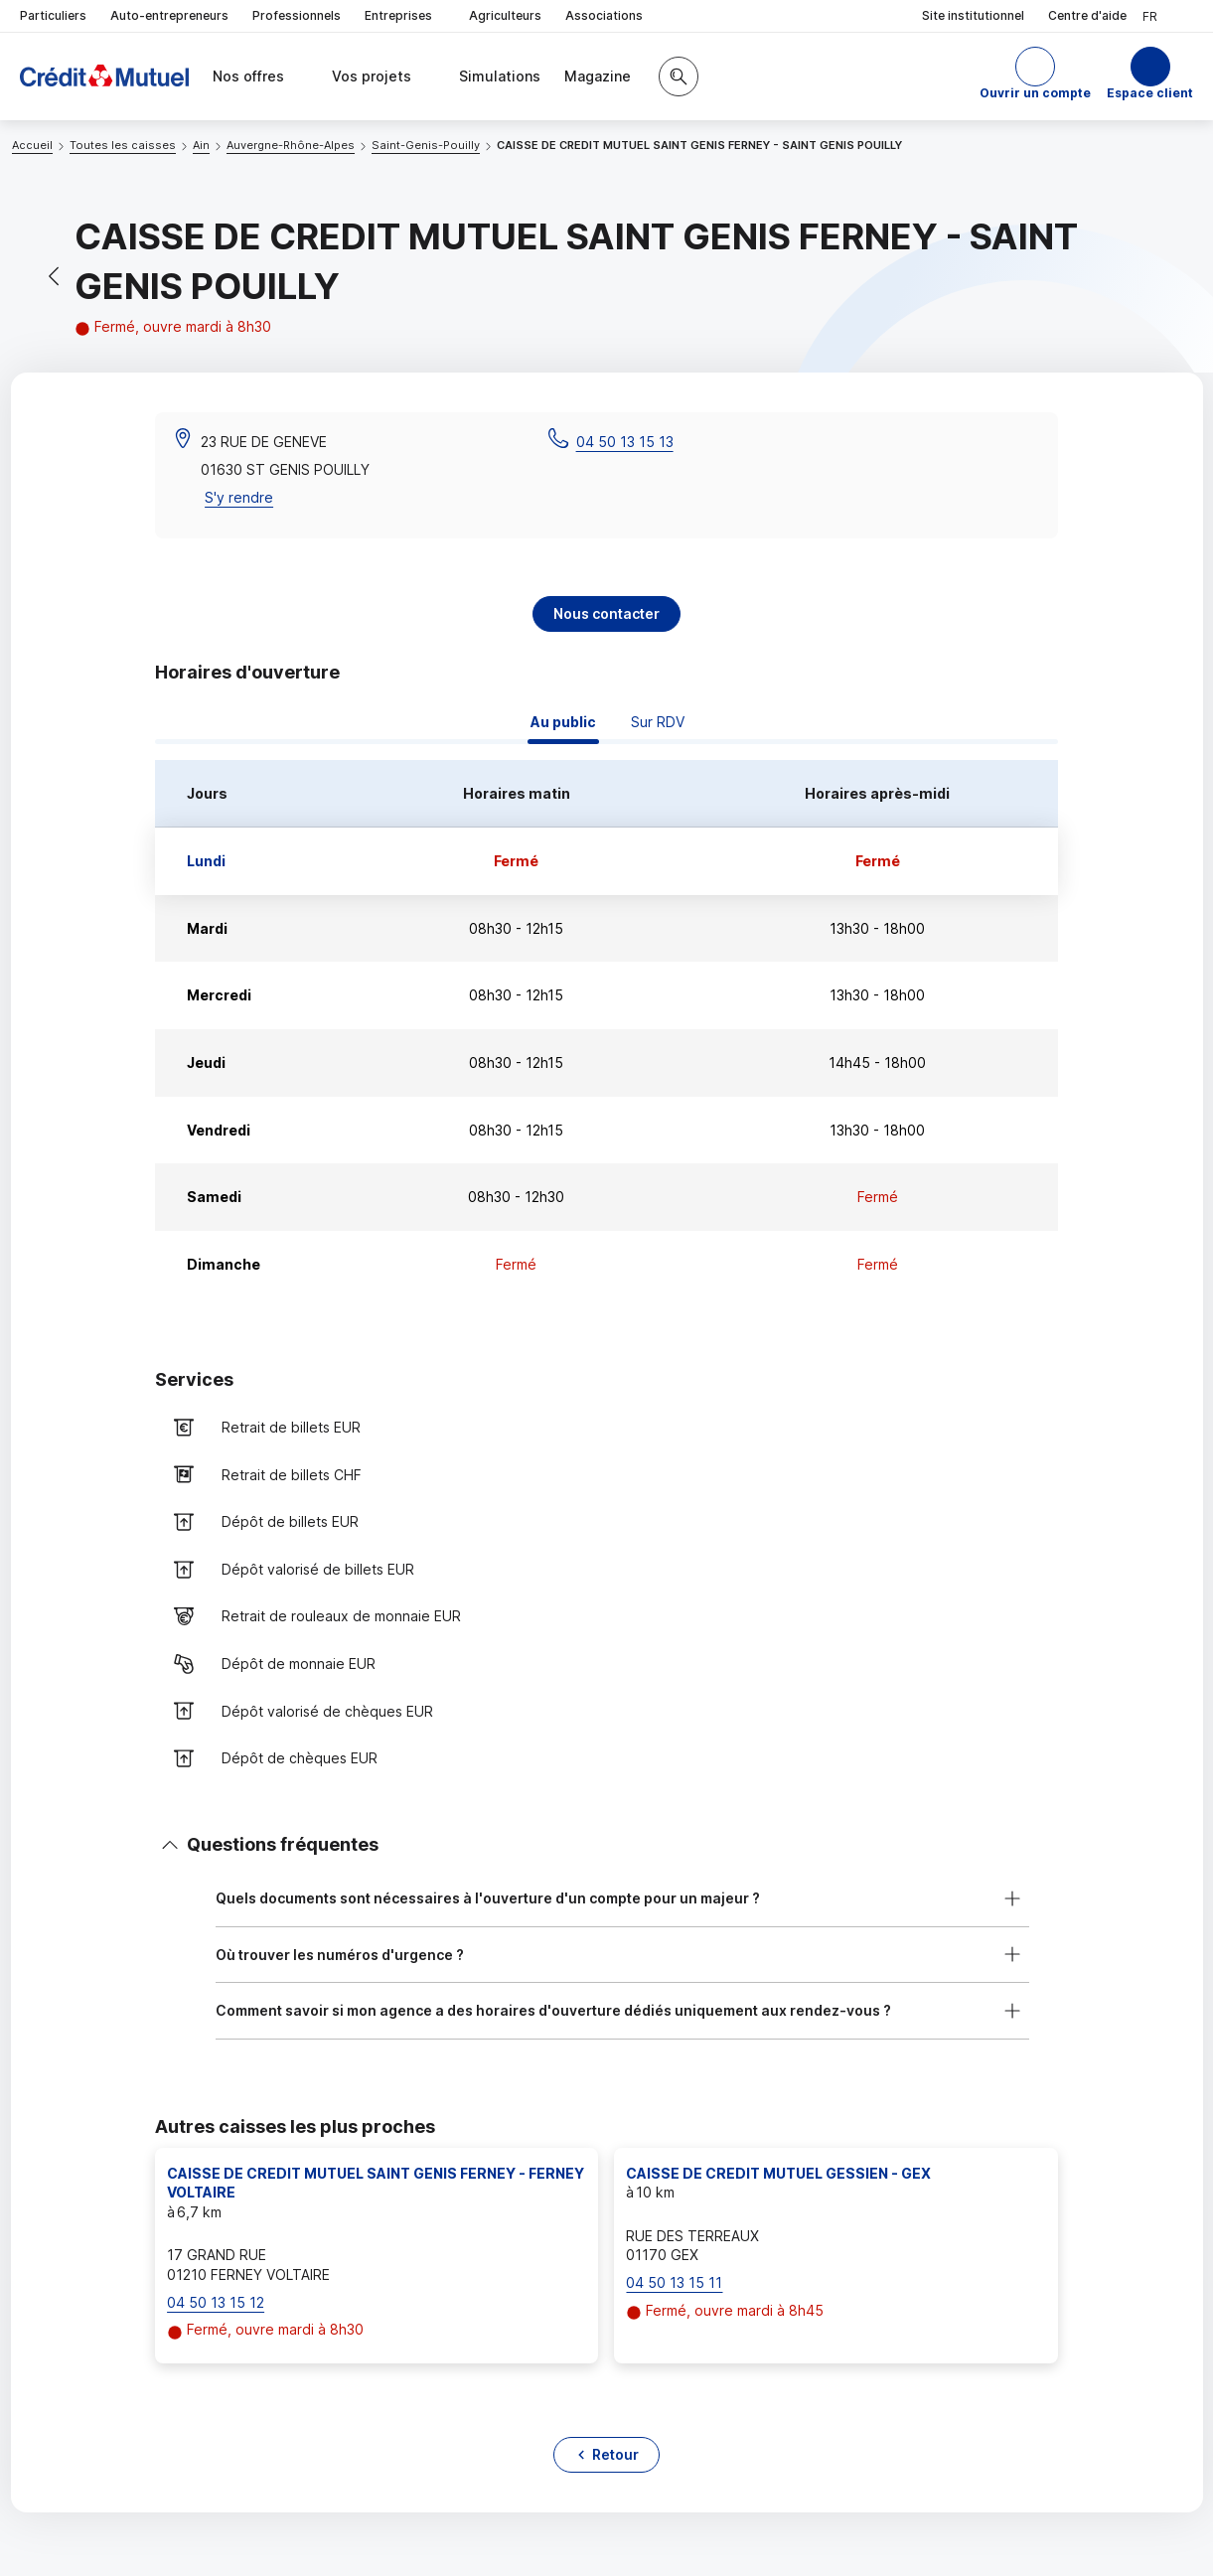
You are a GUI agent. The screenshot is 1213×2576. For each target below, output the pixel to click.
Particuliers (53, 15)
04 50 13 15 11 (674, 2282)
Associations (604, 15)
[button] (1035, 76)
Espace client (1150, 92)
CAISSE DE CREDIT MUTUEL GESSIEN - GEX (778, 2173)
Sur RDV (657, 721)
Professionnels (296, 15)
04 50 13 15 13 (625, 441)
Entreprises (405, 16)
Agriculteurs (505, 15)
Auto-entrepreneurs (169, 15)
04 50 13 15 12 (215, 2302)
